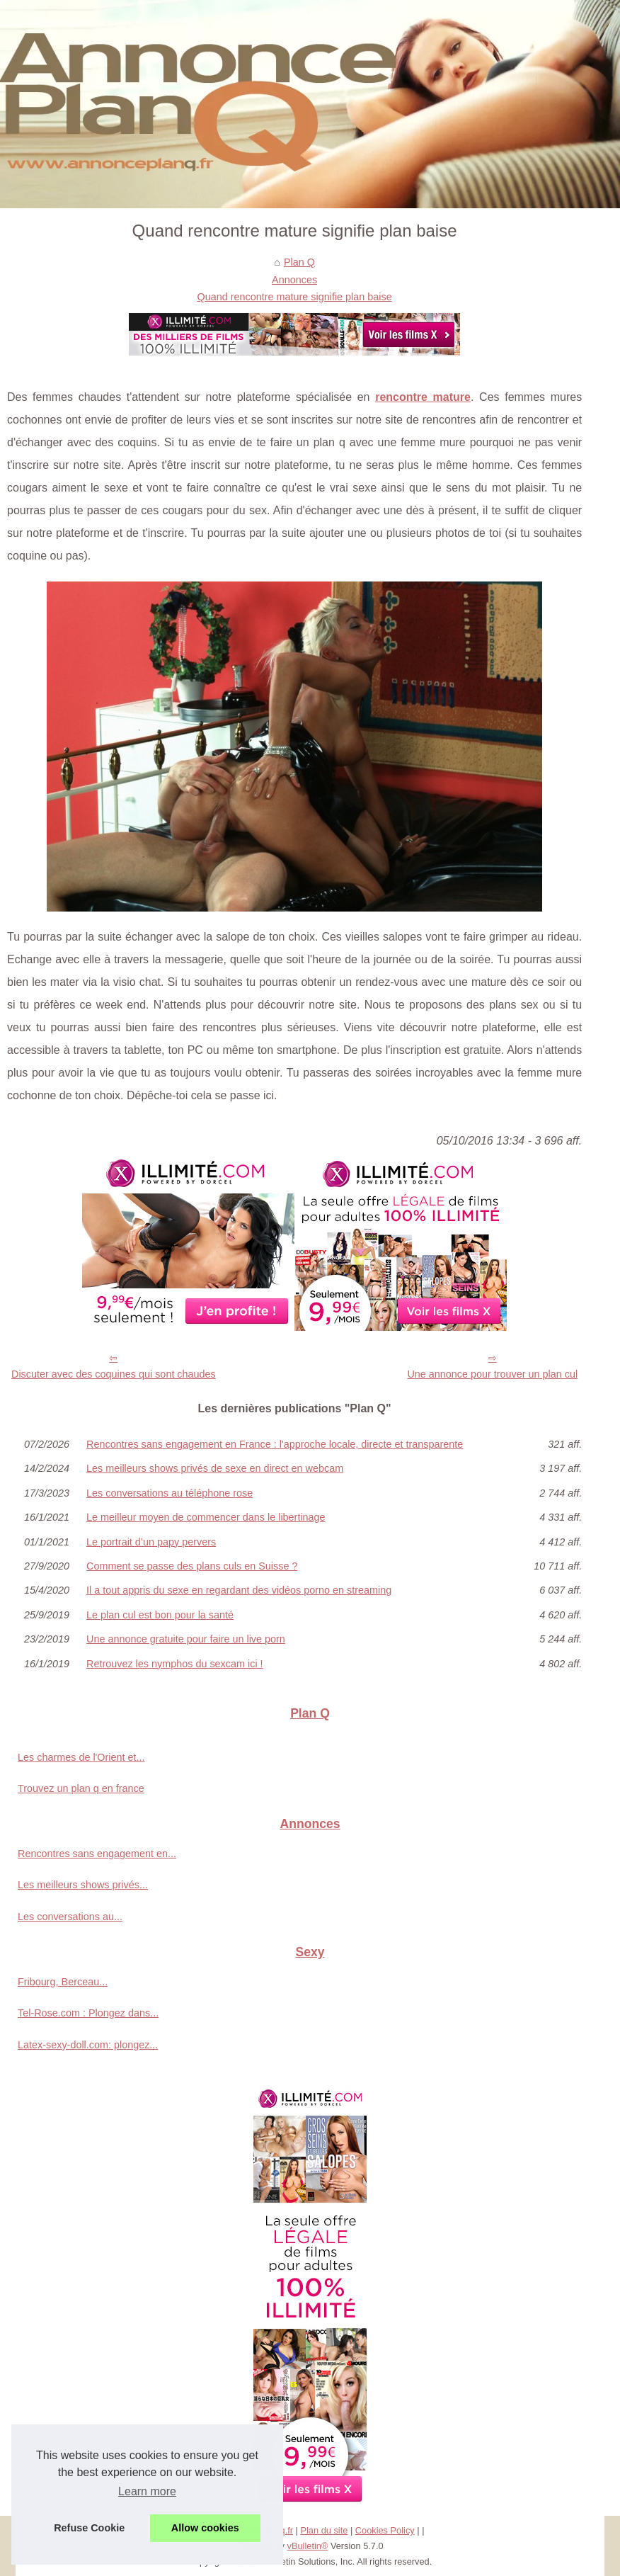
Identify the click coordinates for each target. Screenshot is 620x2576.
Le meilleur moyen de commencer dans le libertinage (206, 1517)
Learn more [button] (147, 2491)
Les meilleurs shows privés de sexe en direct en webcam (214, 1468)
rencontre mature (423, 397)
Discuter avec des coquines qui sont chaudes (113, 1374)
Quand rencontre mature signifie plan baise (294, 296)
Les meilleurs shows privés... (83, 1884)
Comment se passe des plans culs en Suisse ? (191, 1566)
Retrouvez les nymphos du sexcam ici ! (174, 1664)
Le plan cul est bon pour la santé (160, 1615)
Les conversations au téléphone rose (169, 1493)
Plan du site (324, 2530)
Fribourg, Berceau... (63, 1981)
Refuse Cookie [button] (89, 2528)
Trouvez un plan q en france (81, 1788)
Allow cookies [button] (205, 2528)
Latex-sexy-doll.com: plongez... (88, 2044)
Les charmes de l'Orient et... (81, 1757)
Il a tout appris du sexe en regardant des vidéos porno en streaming (238, 1590)
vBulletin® (307, 2546)
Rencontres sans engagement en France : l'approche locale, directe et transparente (274, 1444)
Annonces (294, 279)
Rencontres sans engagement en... (97, 1853)
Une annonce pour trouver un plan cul (492, 1374)
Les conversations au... (70, 1916)
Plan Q (299, 262)
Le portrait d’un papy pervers (151, 1542)
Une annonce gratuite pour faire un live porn (185, 1639)
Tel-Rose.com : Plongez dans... (88, 2013)
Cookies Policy (385, 2530)
